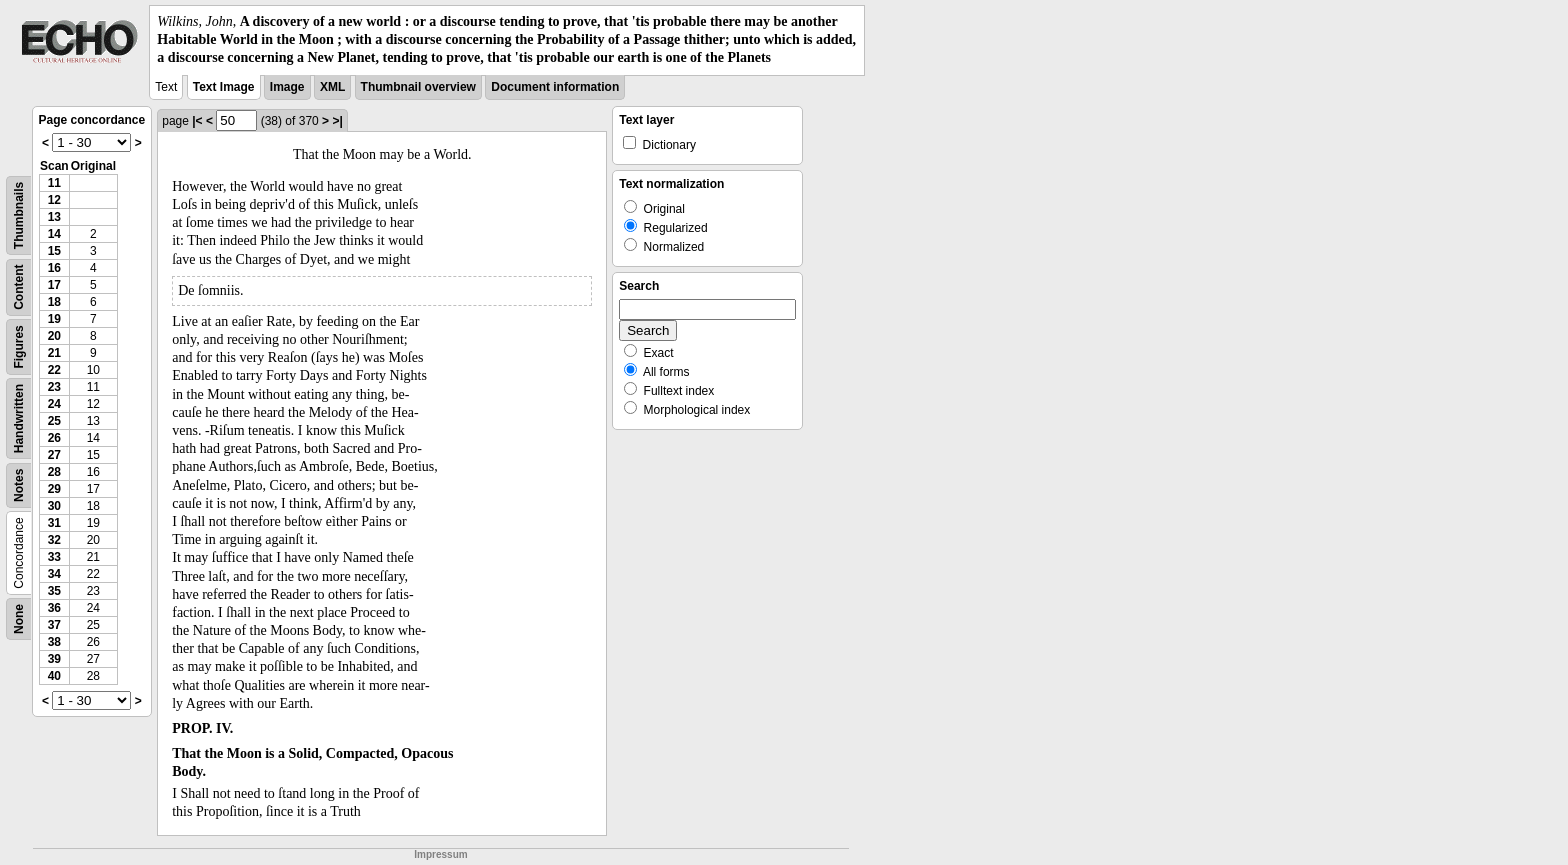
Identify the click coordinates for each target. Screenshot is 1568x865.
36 (54, 608)
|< (197, 121)
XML (332, 87)
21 (54, 353)
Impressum (440, 854)
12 (54, 200)
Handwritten (19, 417)
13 (54, 217)
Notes (19, 484)
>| (337, 121)
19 (54, 319)
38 (54, 642)
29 (54, 489)
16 (54, 268)
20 (54, 336)
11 (54, 183)
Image (287, 87)
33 (54, 557)
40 (54, 676)
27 (54, 455)
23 (54, 387)
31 (54, 523)
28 (54, 472)
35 (54, 591)
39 (54, 659)
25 (54, 421)
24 (54, 404)
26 (54, 438)
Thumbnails (19, 214)
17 (54, 285)
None (19, 619)
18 (54, 302)
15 (54, 251)
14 (54, 234)
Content (19, 286)
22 (54, 370)
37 (54, 625)
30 (54, 506)
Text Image (224, 87)
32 (54, 540)
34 (54, 574)
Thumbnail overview (418, 87)
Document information (555, 87)
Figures (19, 346)
